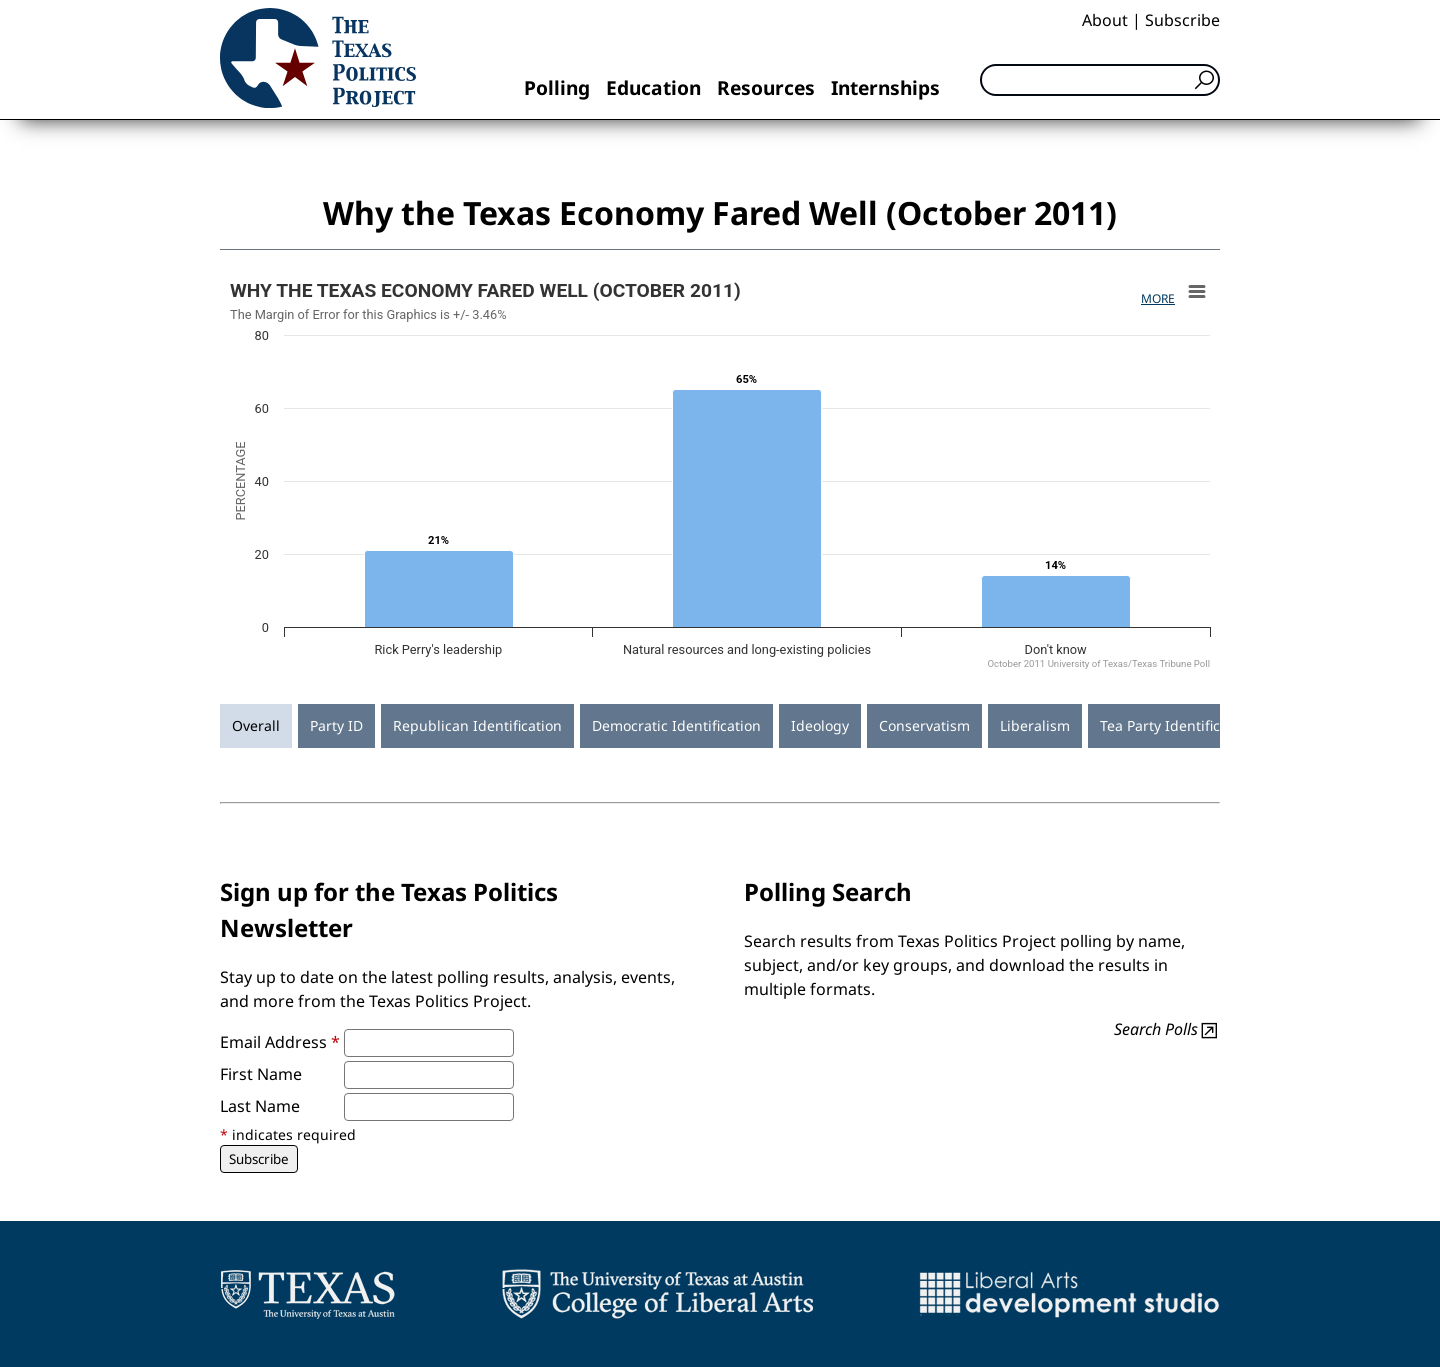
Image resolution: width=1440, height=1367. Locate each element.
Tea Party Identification (1177, 725)
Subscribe (1182, 20)
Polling (557, 87)
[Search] (1100, 80)
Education (653, 87)
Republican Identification (477, 725)
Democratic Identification (676, 725)
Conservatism (924, 725)
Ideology (820, 725)
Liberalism (1035, 725)
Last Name (260, 1106)
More (1158, 298)
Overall (256, 725)
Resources (766, 87)
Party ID (336, 725)
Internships (885, 87)
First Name (261, 1074)
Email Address (280, 1042)
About (1105, 20)
